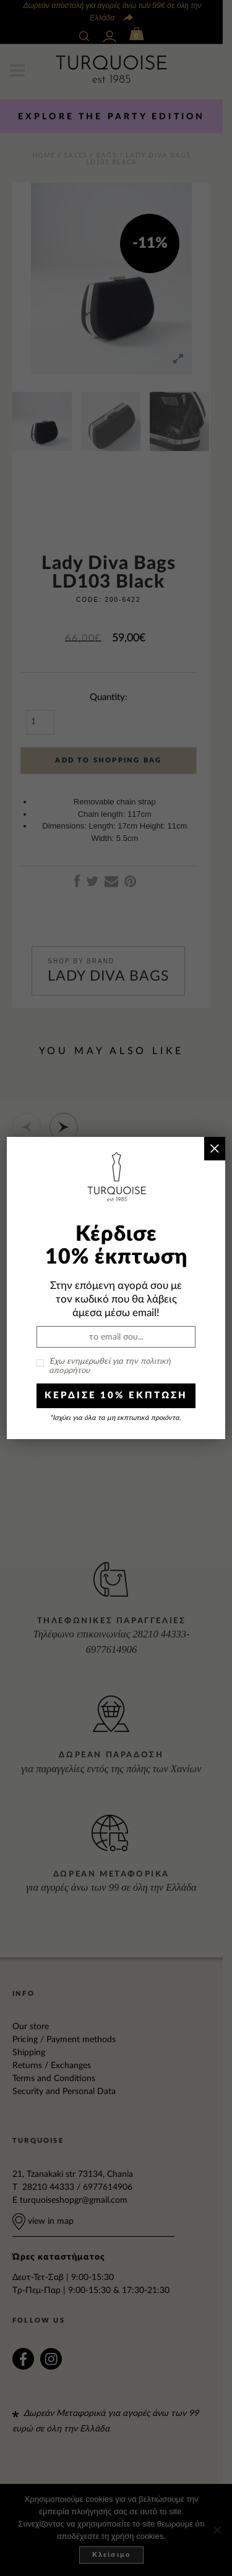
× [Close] (214, 1148)
